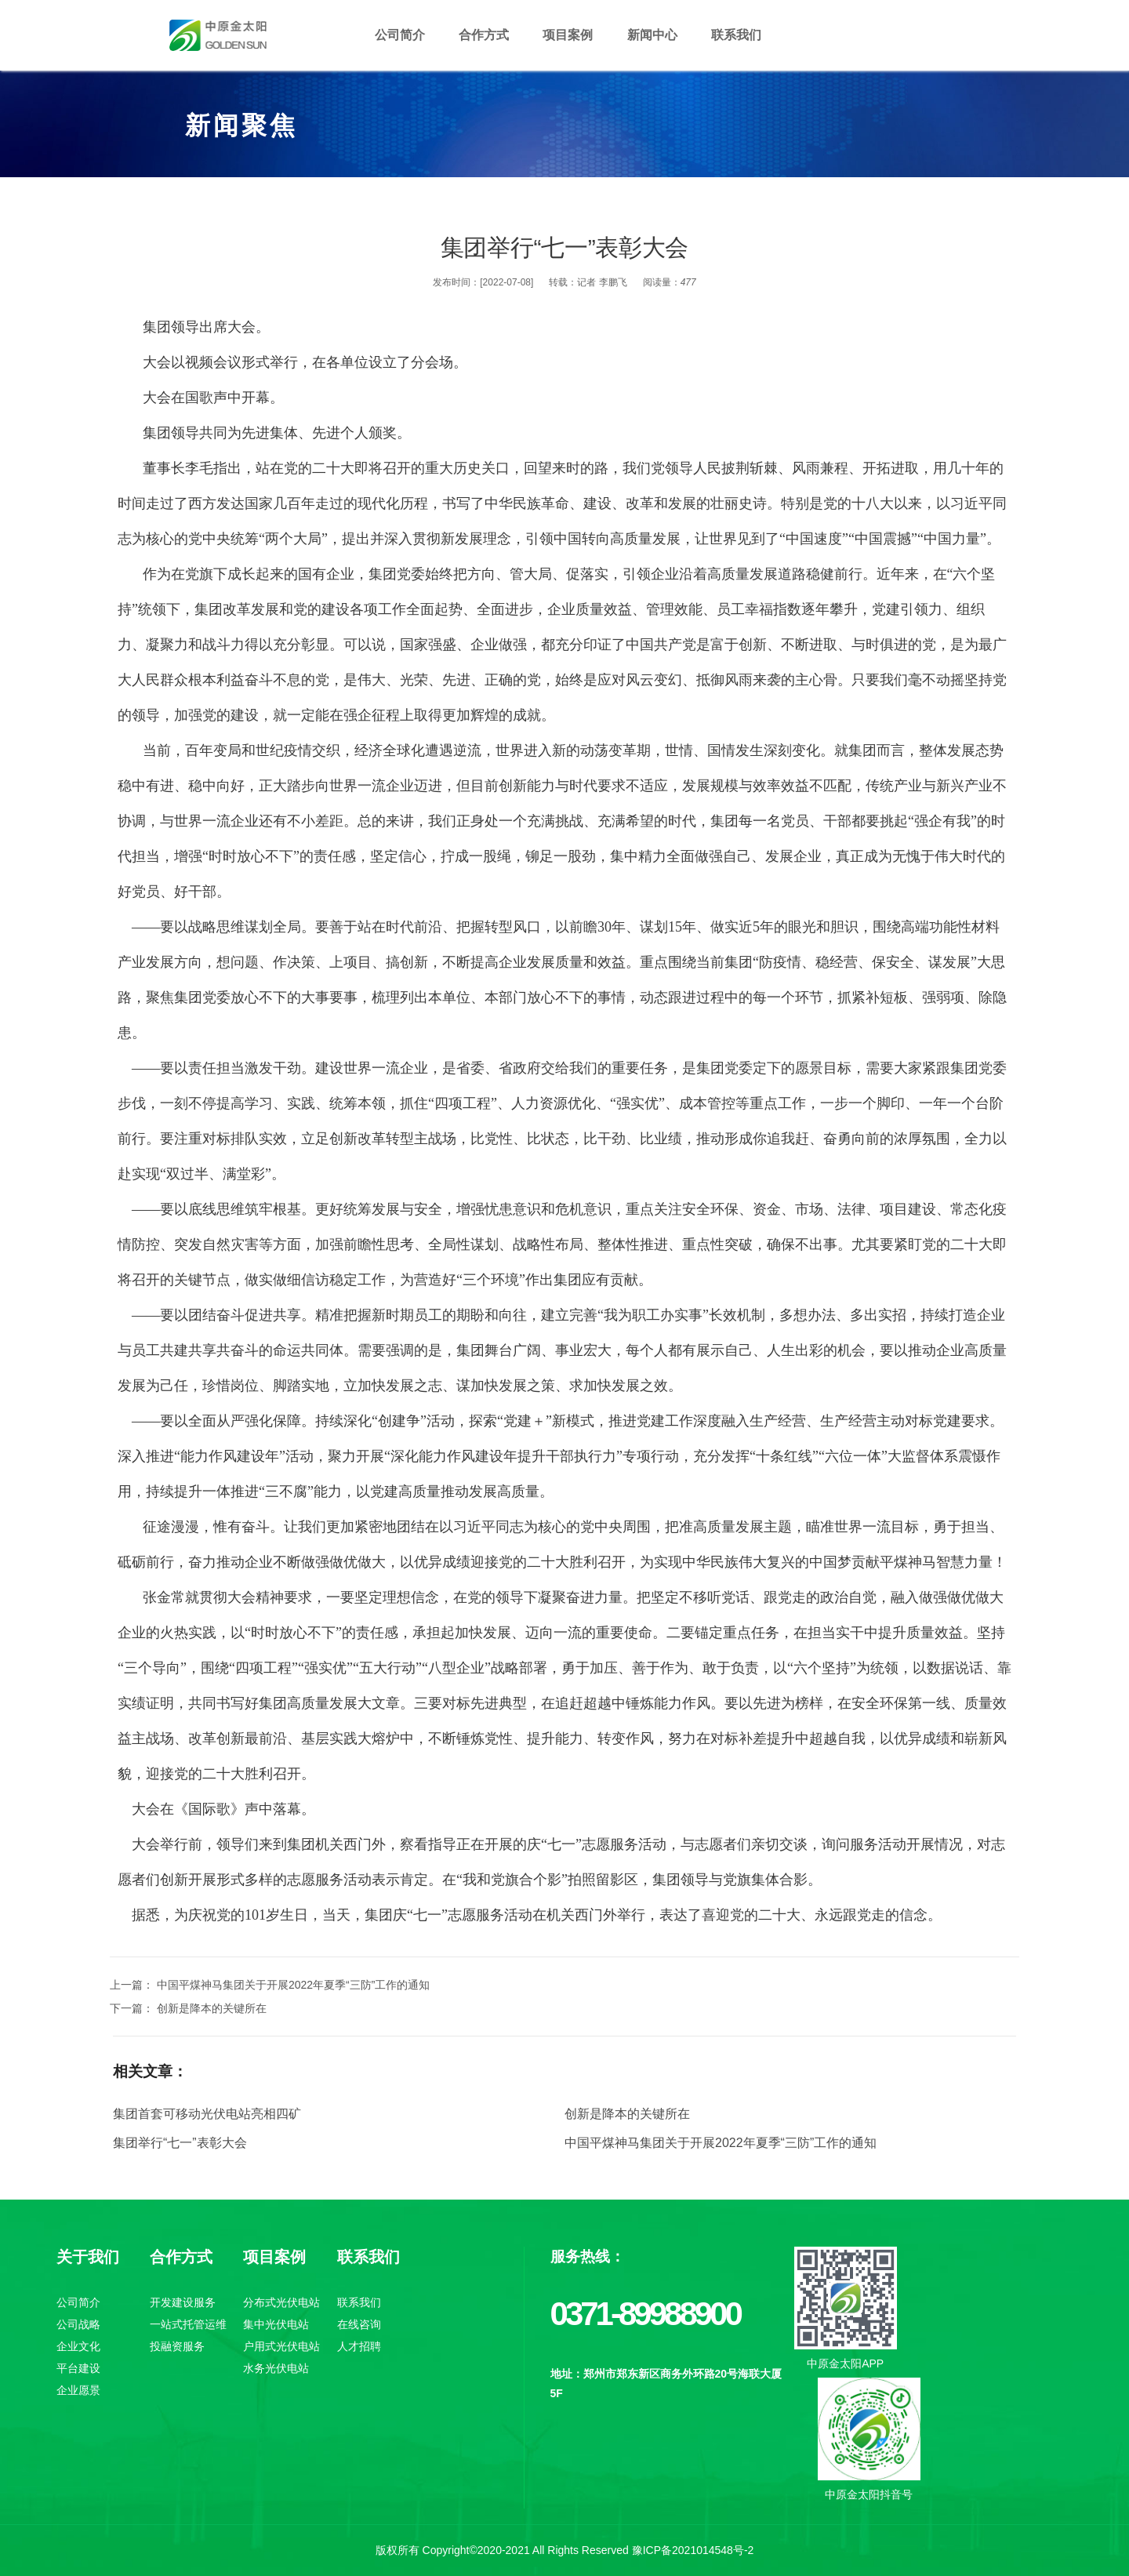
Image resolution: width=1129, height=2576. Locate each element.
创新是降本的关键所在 (627, 2113)
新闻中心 (652, 35)
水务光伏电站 (276, 2368)
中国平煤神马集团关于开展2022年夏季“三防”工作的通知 (720, 2142)
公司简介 (400, 35)
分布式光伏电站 (281, 2302)
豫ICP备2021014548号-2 (693, 2550)
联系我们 (736, 35)
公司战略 (78, 2324)
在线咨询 (359, 2324)
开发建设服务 (183, 2302)
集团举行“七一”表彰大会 (180, 2142)
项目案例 (568, 35)
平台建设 (78, 2368)
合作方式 (484, 35)
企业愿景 (78, 2390)
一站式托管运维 (188, 2324)
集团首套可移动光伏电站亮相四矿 (207, 2113)
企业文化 (78, 2346)
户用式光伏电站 (281, 2346)
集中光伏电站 (276, 2324)
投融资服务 (177, 2346)
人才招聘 (359, 2346)
